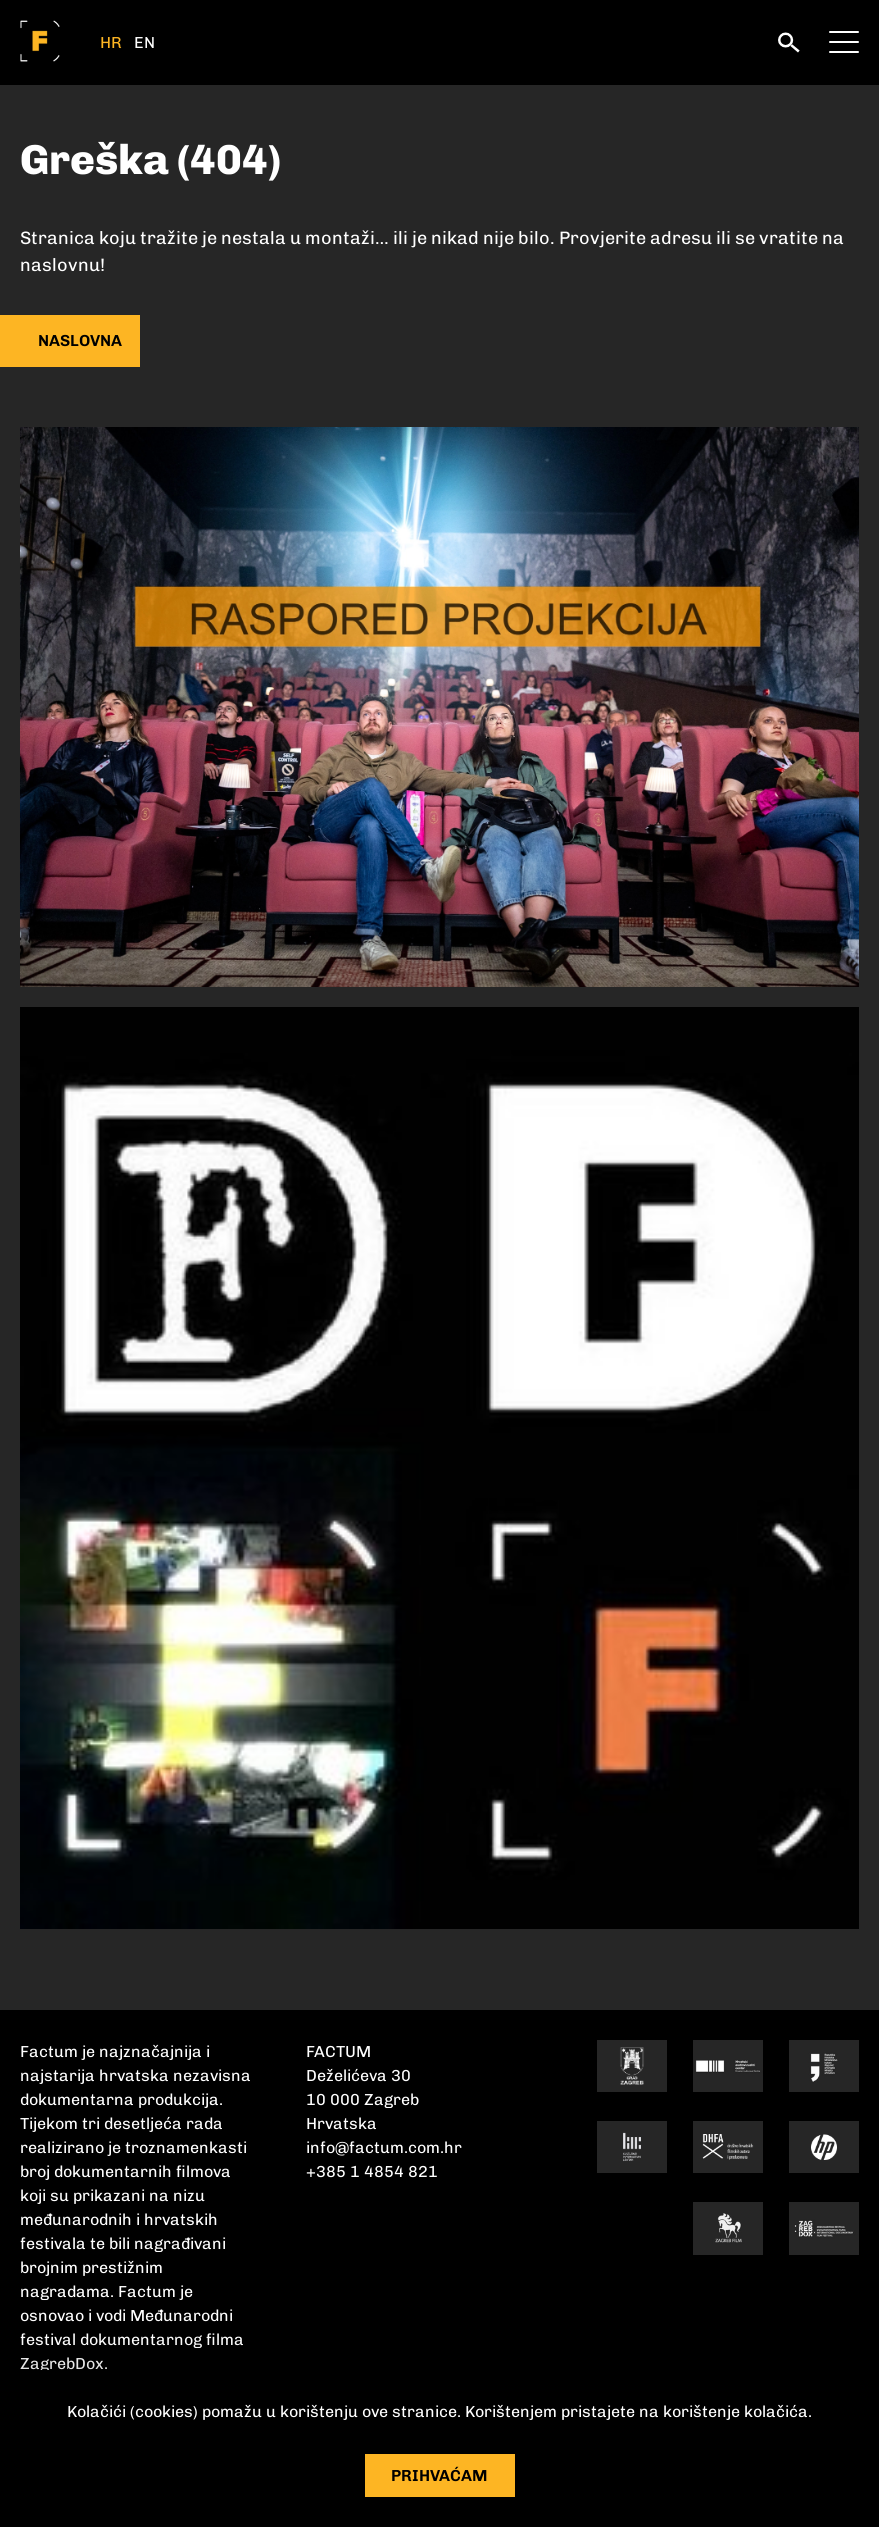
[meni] (844, 40)
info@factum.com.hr (384, 2147)
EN (144, 43)
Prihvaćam (439, 2475)
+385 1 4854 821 (372, 2171)
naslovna (80, 340)
